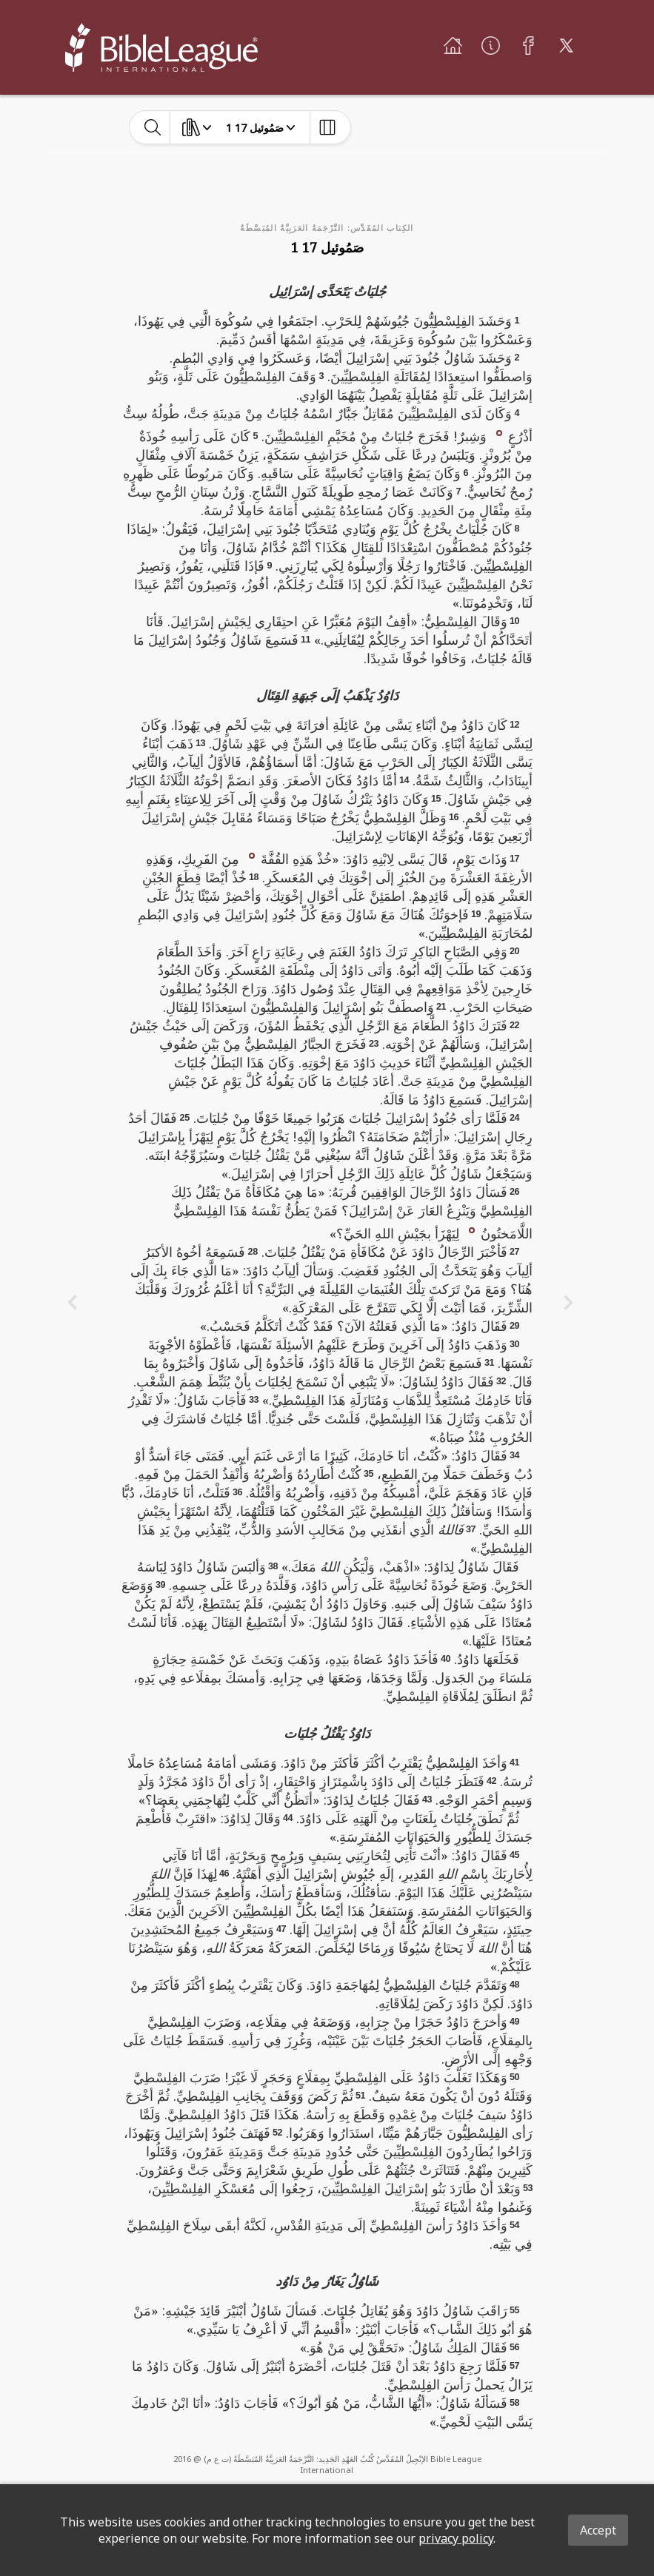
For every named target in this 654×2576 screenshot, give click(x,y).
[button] (499, 431)
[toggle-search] (153, 127)
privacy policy (455, 2538)
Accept (598, 2530)
